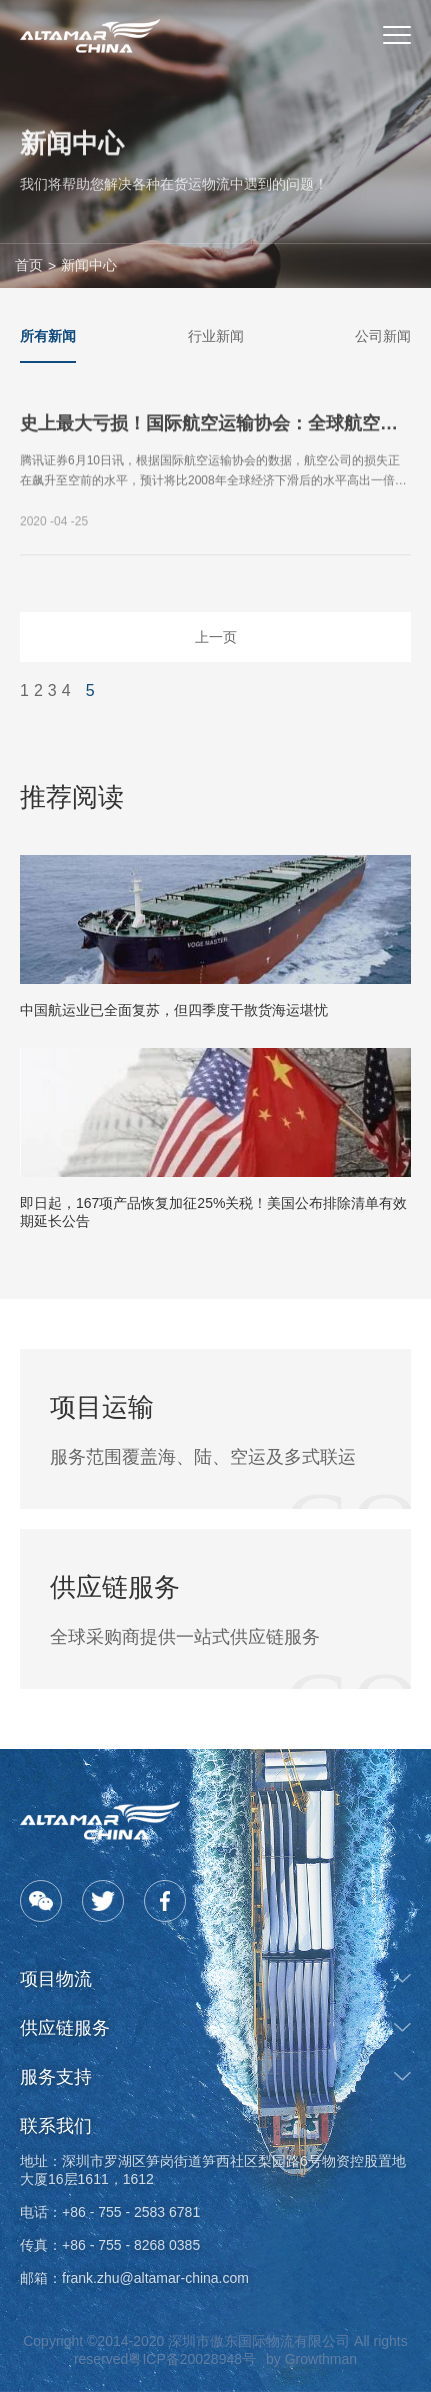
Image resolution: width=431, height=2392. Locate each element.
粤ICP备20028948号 (192, 2359)
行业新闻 (216, 336)
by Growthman (311, 2359)
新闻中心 (89, 265)
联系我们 (56, 2126)
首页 (29, 265)
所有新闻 (48, 336)
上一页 (216, 637)
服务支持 (56, 2077)
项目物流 (56, 1979)
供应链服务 (65, 2028)
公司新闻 (383, 336)
